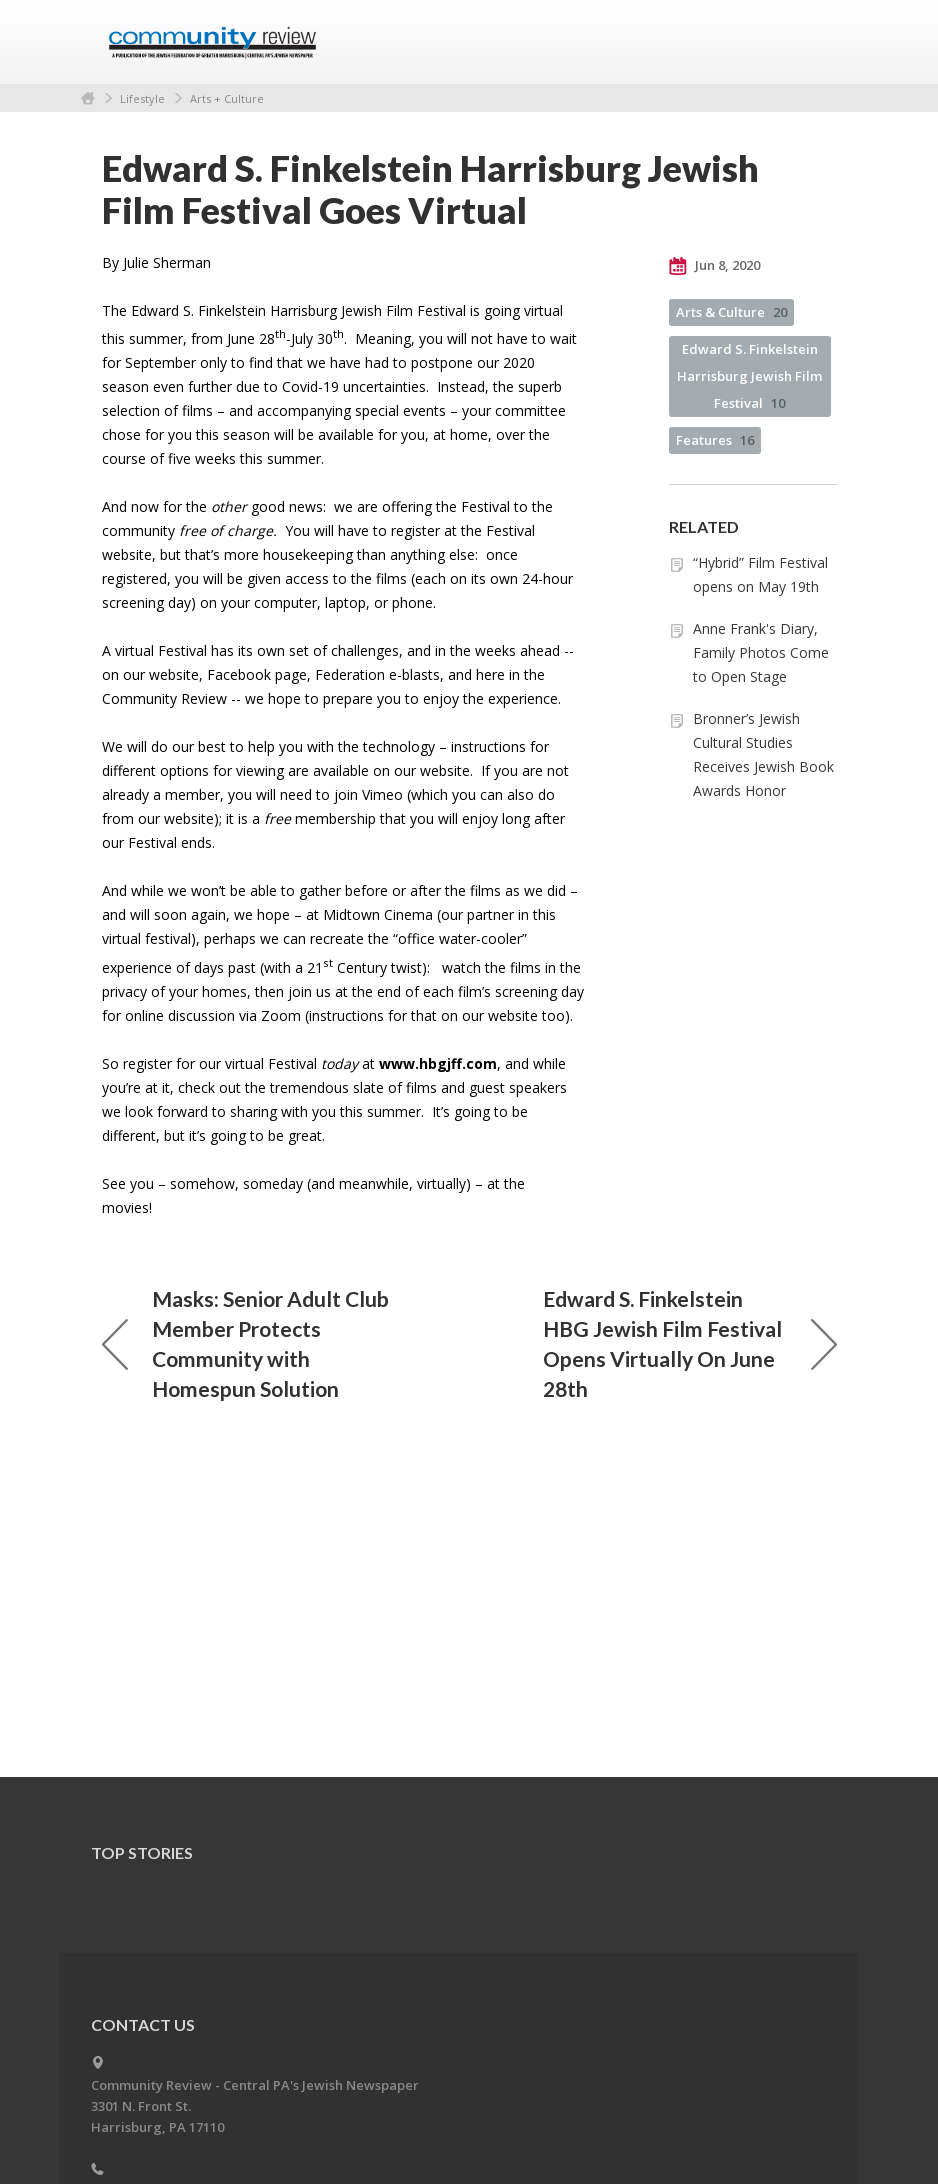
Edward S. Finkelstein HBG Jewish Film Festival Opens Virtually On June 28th (690, 1343)
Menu (814, 42)
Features (715, 440)
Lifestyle (142, 98)
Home (88, 98)
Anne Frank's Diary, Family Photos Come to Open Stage (761, 652)
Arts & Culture (731, 312)
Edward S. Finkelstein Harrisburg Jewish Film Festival (749, 376)
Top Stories (142, 1852)
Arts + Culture (227, 98)
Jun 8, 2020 (714, 266)
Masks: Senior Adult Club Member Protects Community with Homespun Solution (245, 1343)
